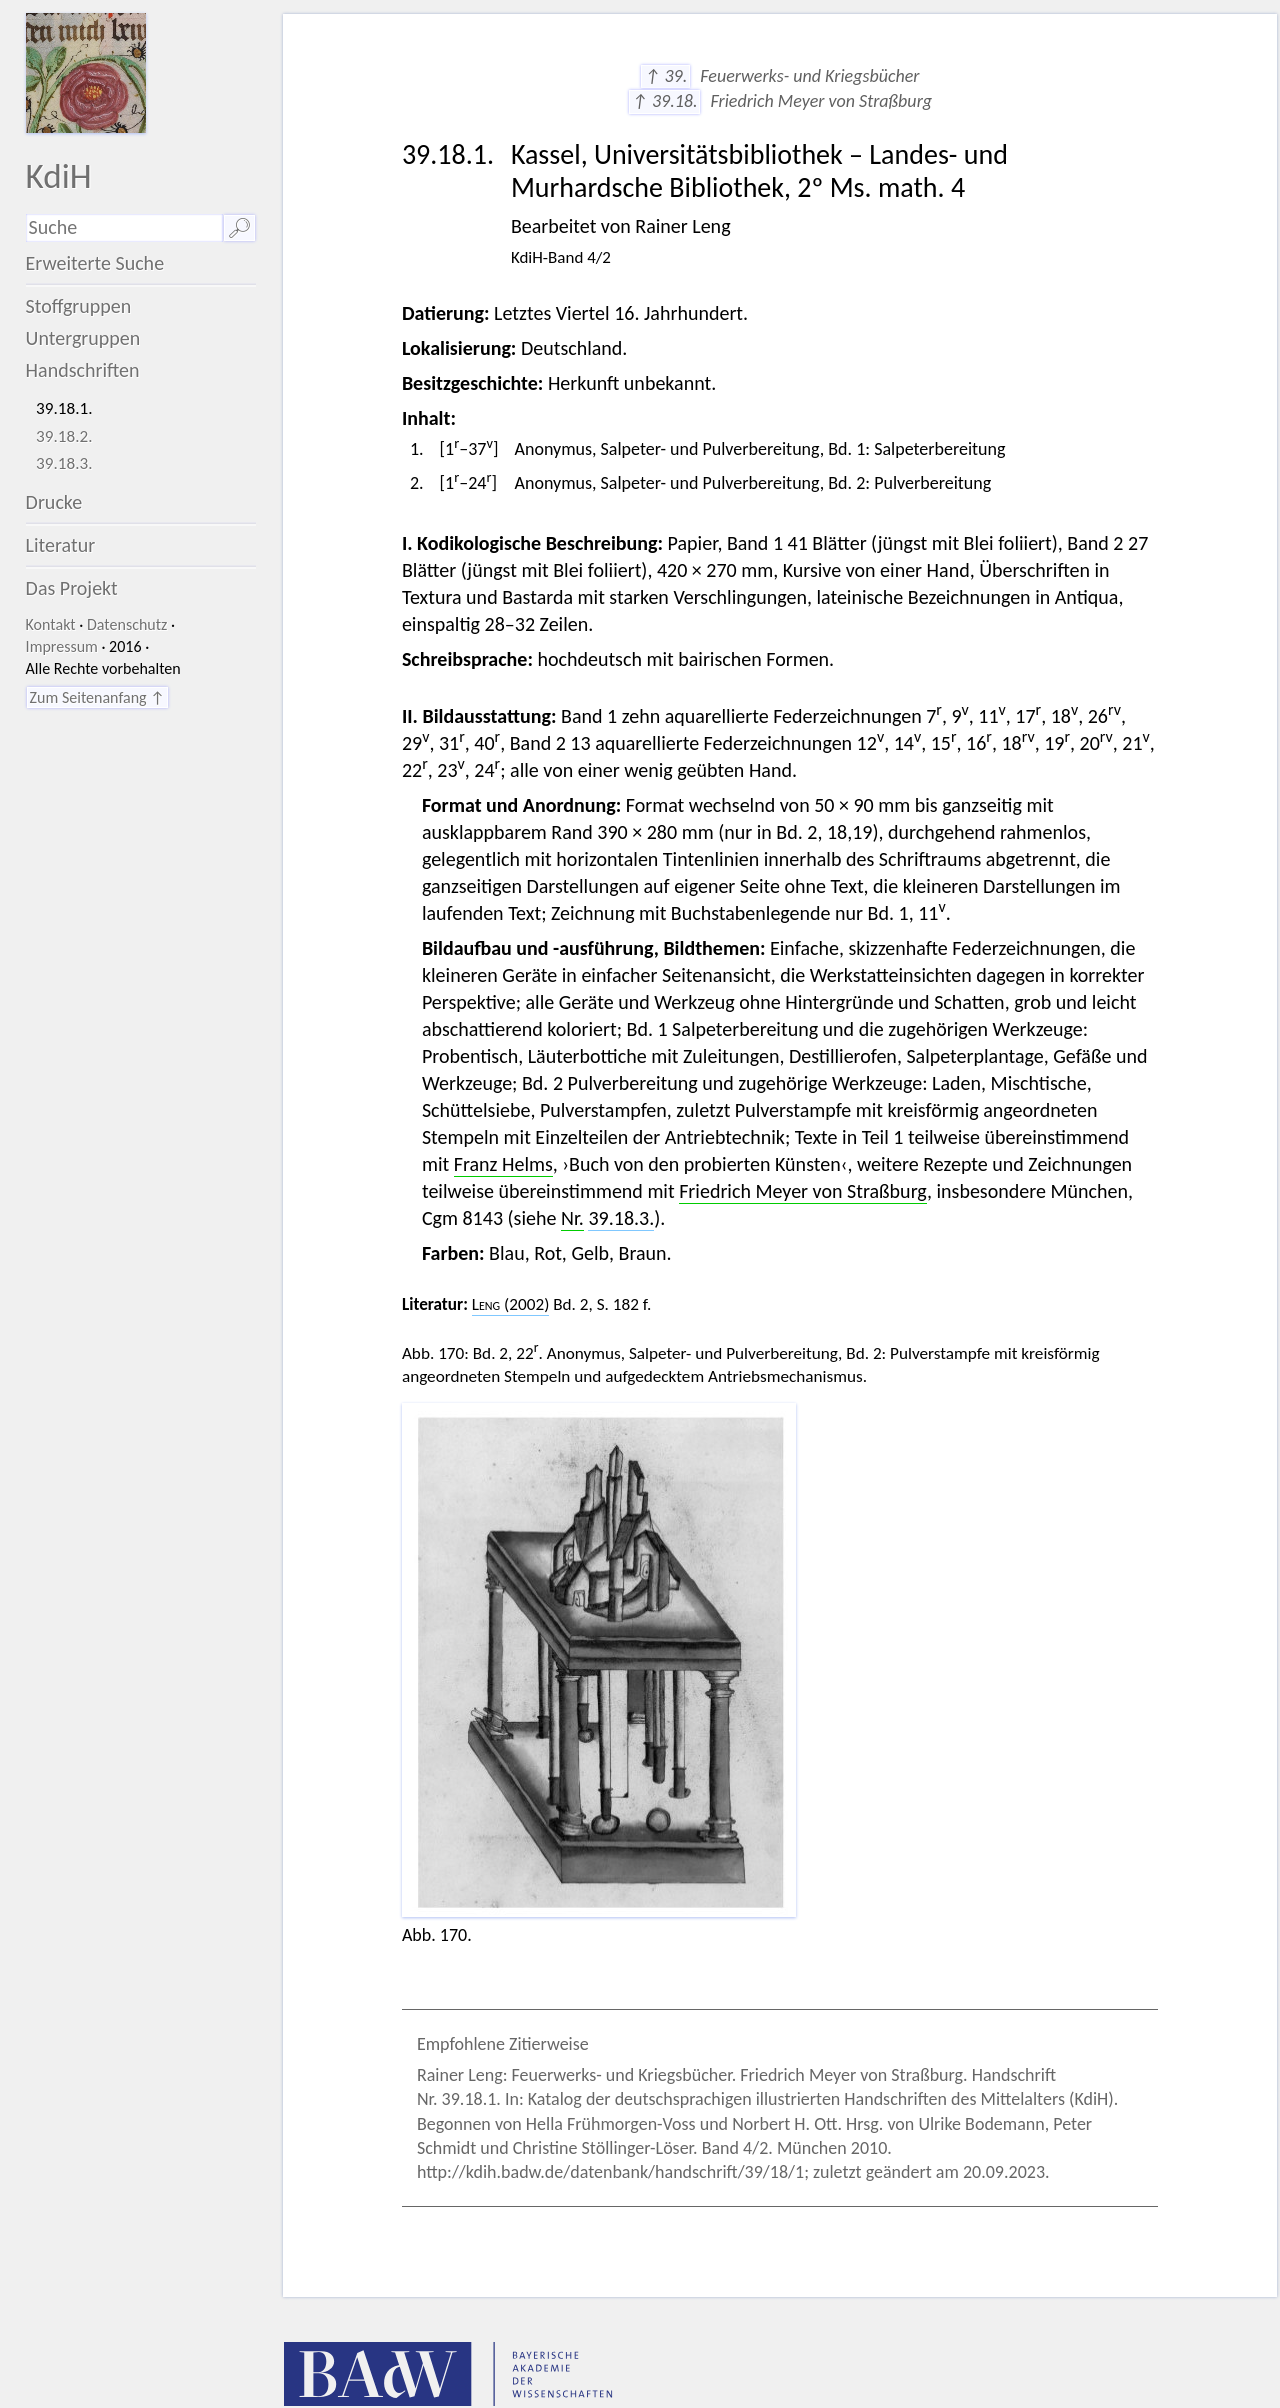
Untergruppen (83, 338)
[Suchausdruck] (124, 228)
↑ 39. (665, 76)
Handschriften (83, 370)
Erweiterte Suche (95, 263)
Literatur (61, 545)
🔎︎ (239, 228)
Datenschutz (127, 624)
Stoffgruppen (79, 306)
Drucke (54, 502)
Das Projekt (72, 588)
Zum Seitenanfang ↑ (97, 697)
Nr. (572, 1218)
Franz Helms (503, 1164)
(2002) (511, 1304)
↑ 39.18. (665, 101)
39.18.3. (64, 463)
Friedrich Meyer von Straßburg (803, 1191)
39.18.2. (64, 436)
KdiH (59, 175)
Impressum (62, 646)
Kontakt (51, 624)
